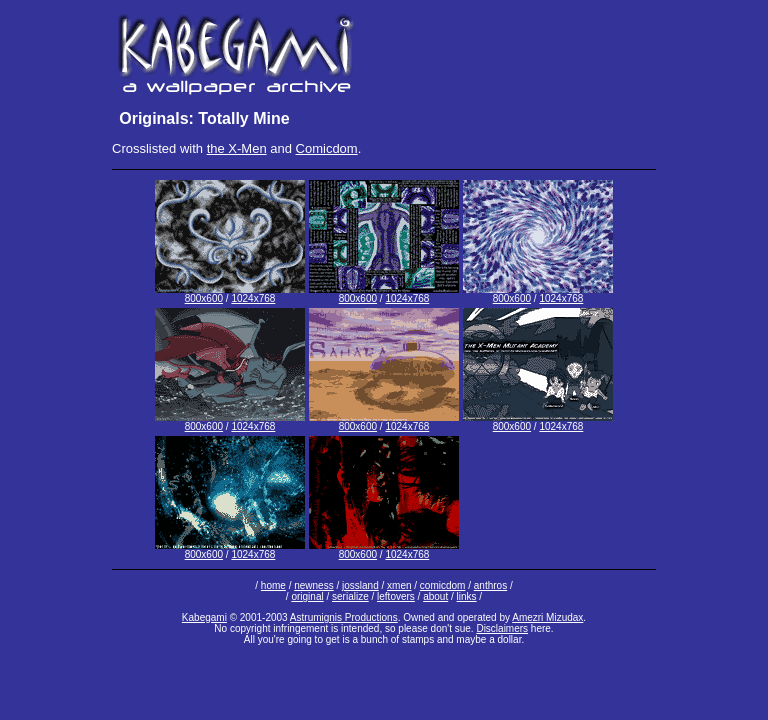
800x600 (204, 298)
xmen (399, 585)
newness (313, 585)
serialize (350, 596)
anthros (490, 585)
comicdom (443, 585)
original (307, 596)
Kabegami (204, 617)
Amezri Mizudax (547, 617)
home (273, 585)
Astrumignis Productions (344, 617)
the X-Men (237, 148)
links (467, 596)
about (435, 596)
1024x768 (253, 298)
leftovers (396, 596)
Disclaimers (502, 628)
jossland (360, 585)
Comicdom (327, 148)
